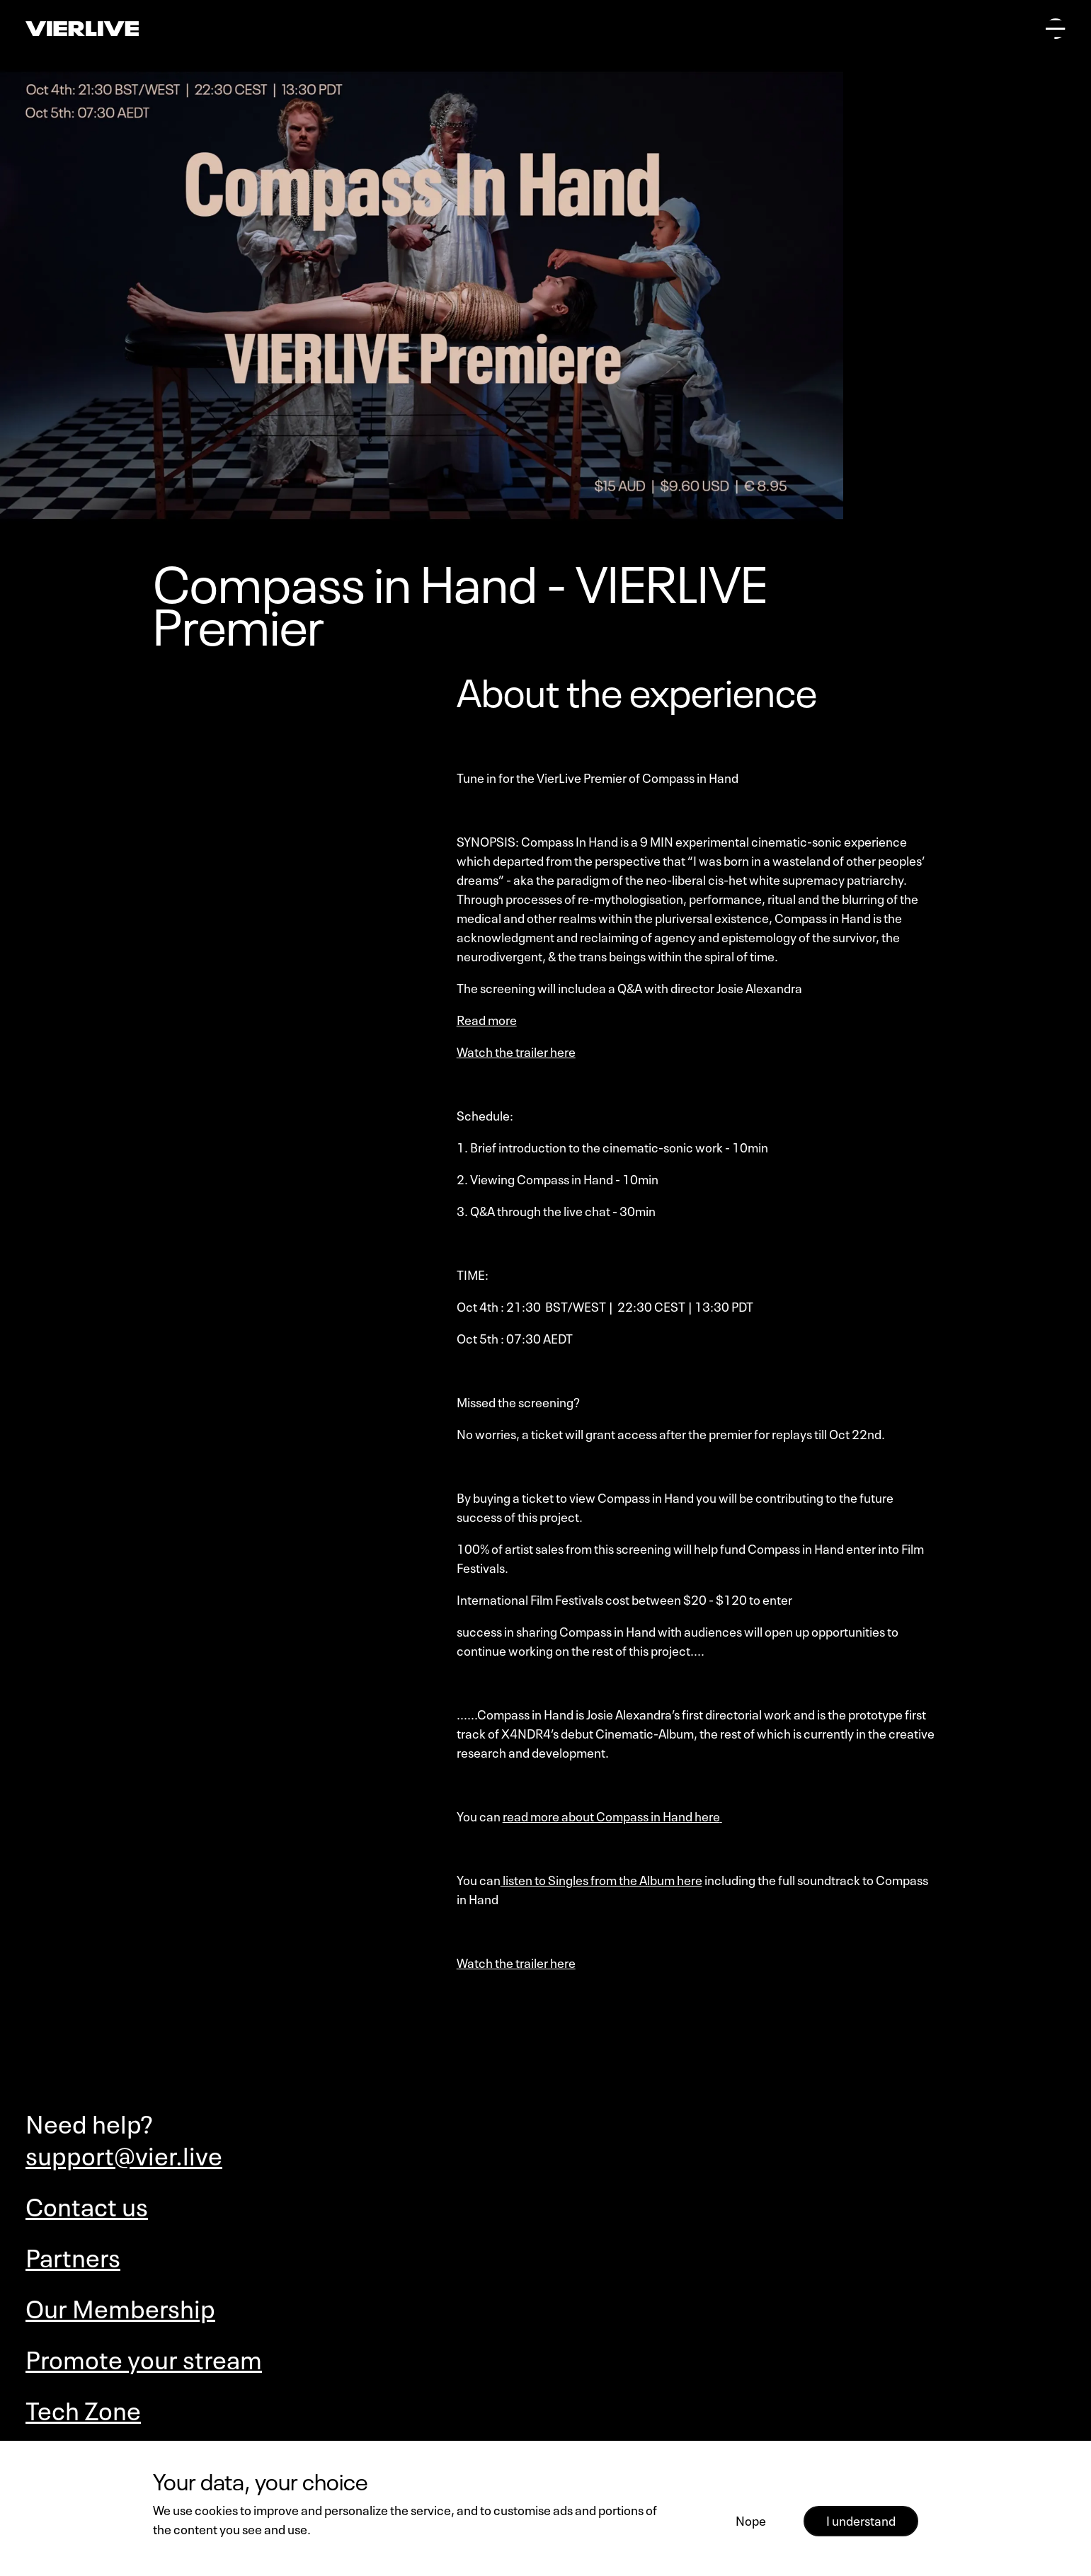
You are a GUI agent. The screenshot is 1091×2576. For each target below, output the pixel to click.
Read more (487, 1018)
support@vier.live (123, 2153)
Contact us (86, 2204)
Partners (72, 2255)
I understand (861, 2519)
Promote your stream (143, 2357)
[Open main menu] (1056, 28)
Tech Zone (83, 2408)
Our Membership (120, 2306)
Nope (751, 2519)
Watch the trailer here (516, 1050)
